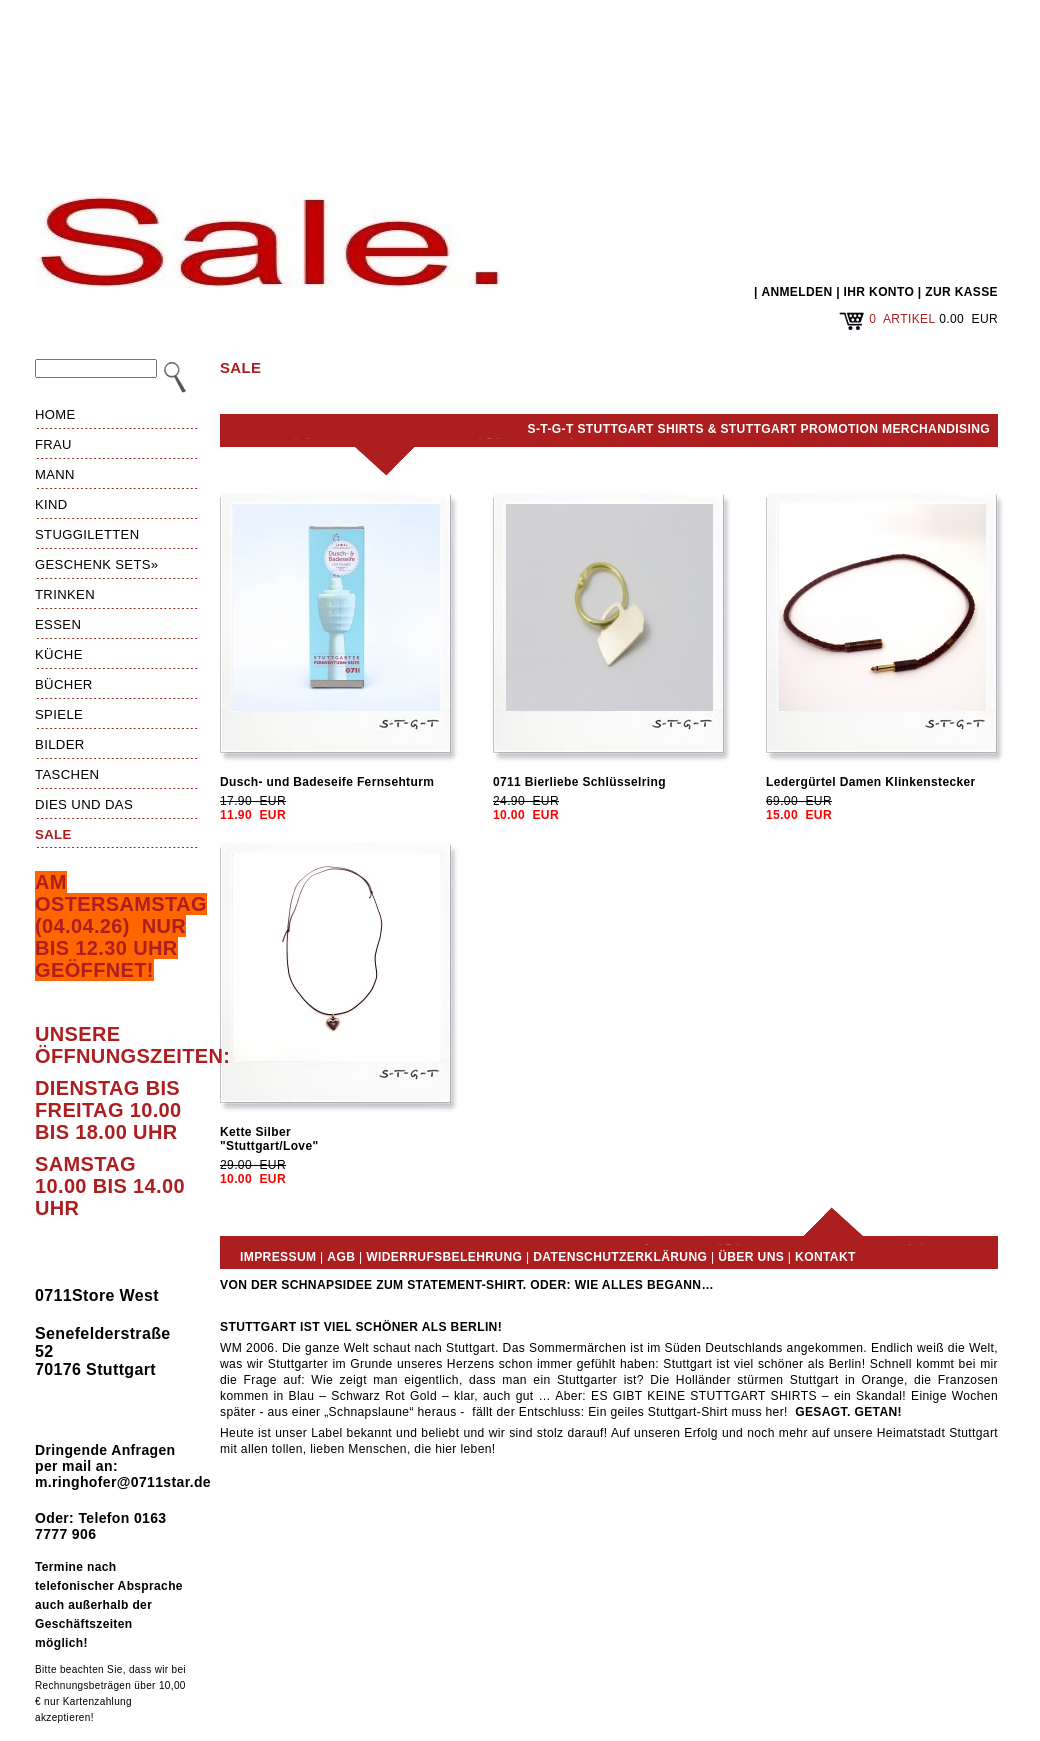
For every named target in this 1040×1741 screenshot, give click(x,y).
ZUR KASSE (961, 292)
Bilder (60, 744)
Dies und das (84, 804)
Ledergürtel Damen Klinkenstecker (871, 782)
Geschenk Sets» (97, 564)
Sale (53, 834)
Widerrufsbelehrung (444, 1257)
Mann (55, 474)
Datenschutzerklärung (620, 1257)
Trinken (65, 594)
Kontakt (825, 1257)
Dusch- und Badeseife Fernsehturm (327, 782)
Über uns (751, 1257)
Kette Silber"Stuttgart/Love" (269, 1139)
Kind (51, 504)
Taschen (67, 774)
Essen (58, 624)
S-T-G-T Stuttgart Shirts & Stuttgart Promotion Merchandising (759, 429)
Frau (53, 444)
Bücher (64, 684)
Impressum (278, 1257)
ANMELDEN (796, 292)
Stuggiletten (87, 534)
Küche (59, 654)
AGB (341, 1257)
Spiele (59, 714)
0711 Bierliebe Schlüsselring (579, 782)
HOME (55, 414)
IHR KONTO (879, 292)
